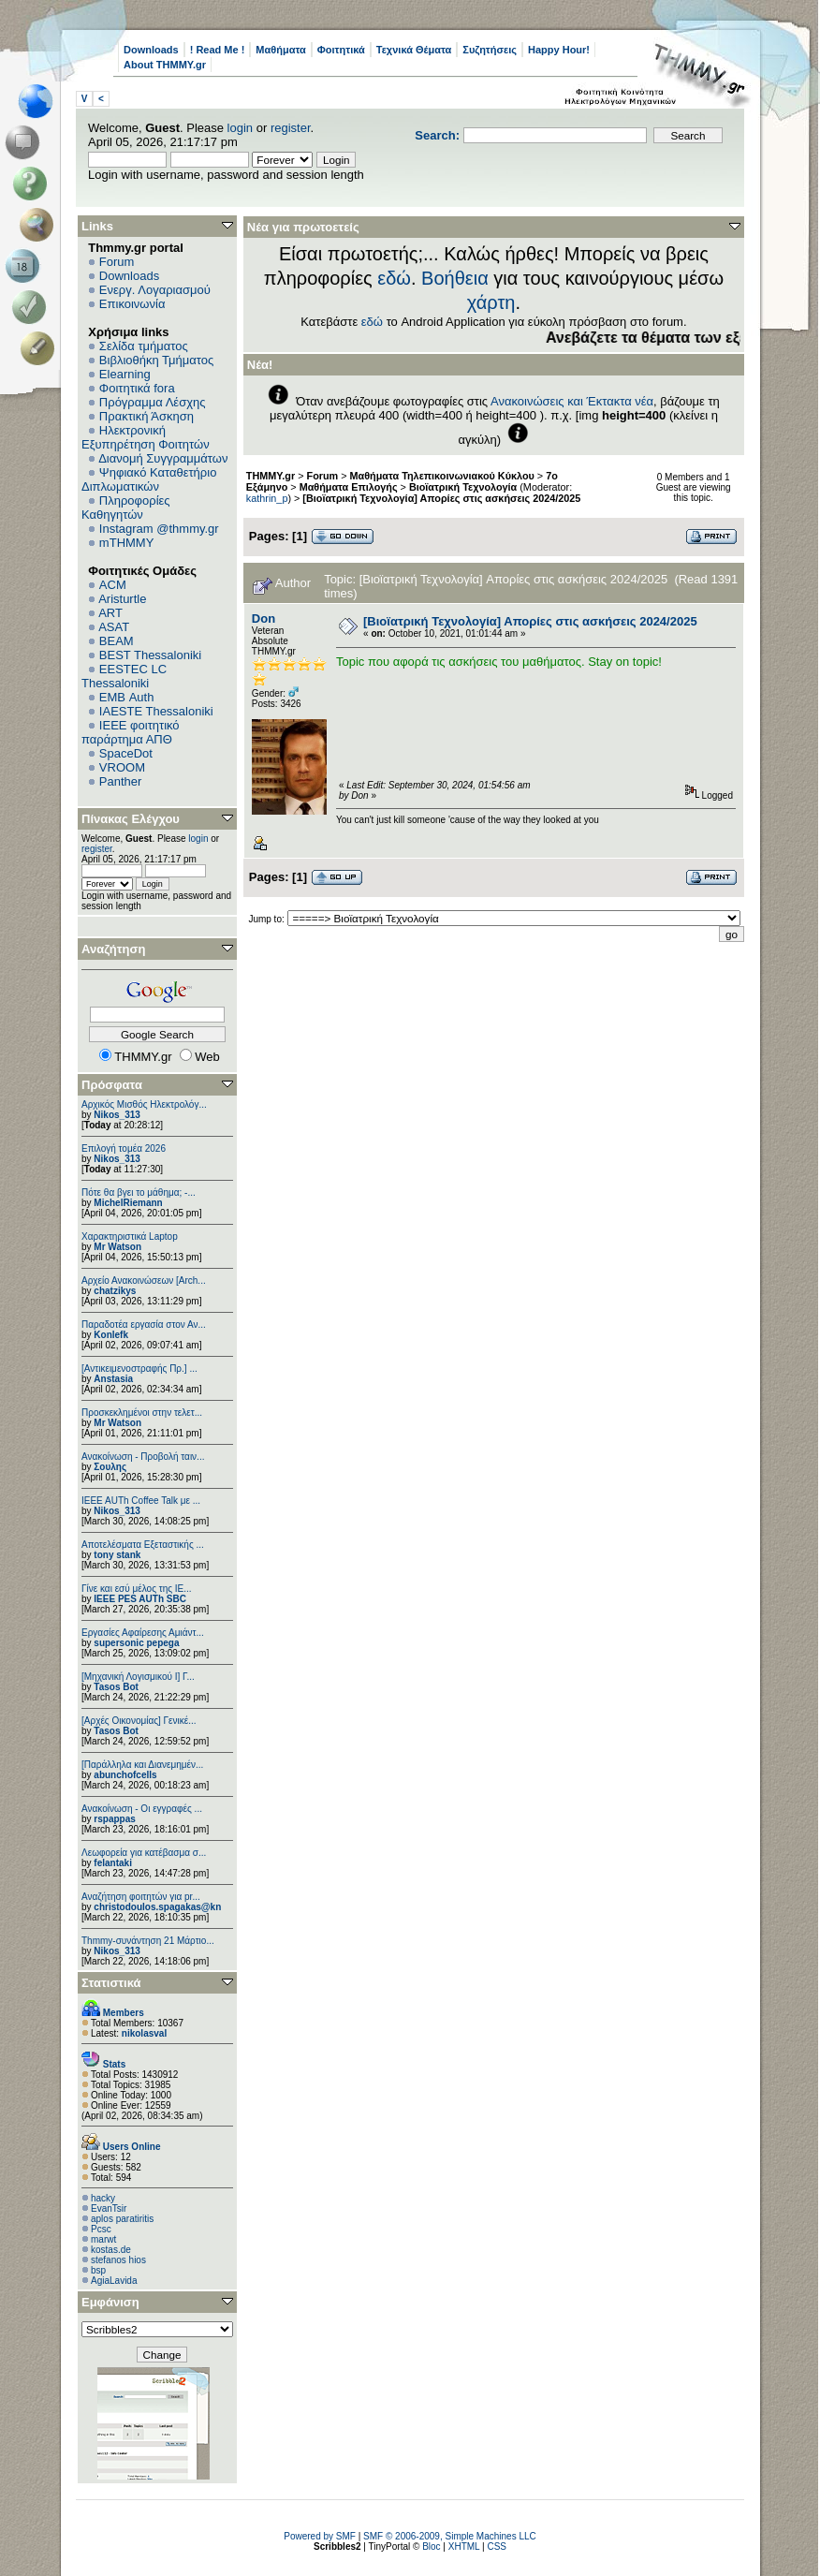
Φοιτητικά (341, 49)
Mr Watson (117, 1247)
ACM (112, 585)
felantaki (113, 1863)
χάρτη (491, 302)
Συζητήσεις (489, 49)
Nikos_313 (116, 1115)
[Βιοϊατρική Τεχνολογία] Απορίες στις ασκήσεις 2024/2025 (441, 498)
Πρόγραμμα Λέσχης (152, 402)
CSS (496, 2546)
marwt (103, 2239)
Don (263, 618)
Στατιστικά (111, 1983)
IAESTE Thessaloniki (156, 711)
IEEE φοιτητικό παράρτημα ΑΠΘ (130, 732)
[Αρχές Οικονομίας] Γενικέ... (139, 1720)
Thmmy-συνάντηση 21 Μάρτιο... (147, 1941)
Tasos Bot (116, 1687)
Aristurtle (122, 599)
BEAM (116, 641)
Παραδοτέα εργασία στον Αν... (143, 1324)
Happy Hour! (559, 49)
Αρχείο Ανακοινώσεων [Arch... (143, 1280)
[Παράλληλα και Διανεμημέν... (142, 1764)
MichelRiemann (128, 1203)
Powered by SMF (320, 2536)
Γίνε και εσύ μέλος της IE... (136, 1588)
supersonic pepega (136, 1643)
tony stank (117, 1555)
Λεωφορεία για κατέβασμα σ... (143, 1852)
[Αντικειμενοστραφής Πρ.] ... (139, 1368)
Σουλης (110, 1467)
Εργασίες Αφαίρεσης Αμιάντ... (142, 1632)
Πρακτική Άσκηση (146, 416)
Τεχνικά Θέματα (414, 49)
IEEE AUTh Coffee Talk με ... (140, 1500)
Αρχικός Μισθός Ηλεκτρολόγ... (144, 1104)
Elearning (125, 374)
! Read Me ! (217, 49)
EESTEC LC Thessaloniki (124, 676)
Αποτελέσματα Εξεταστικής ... (142, 1544)
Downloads (151, 49)
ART (110, 613)
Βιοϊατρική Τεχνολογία (463, 487)
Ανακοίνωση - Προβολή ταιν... (142, 1456)
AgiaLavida (114, 2280)
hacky (103, 2198)
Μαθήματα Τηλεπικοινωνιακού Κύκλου (442, 475)
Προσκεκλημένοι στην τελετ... (141, 1412)
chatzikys (115, 1291)
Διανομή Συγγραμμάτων (162, 458)
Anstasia (113, 1379)
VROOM (122, 767)
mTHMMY (126, 543)
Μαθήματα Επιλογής (349, 487)
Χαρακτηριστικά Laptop (129, 1236)
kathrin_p (267, 498)
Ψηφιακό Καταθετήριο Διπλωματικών (148, 479)
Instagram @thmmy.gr (159, 529)
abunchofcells (125, 1775)
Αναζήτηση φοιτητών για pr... (140, 1897)
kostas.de (111, 2250)
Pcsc (101, 2229)
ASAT (113, 627)
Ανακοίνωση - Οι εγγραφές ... (141, 1808)
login (240, 128)
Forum (117, 262)
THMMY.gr (270, 475)
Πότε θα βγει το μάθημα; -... (138, 1192)
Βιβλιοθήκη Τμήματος (156, 360)
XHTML (464, 2546)
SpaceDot (126, 753)
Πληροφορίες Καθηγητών (125, 507)
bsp (98, 2270)
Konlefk (111, 1335)
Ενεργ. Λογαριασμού (155, 290)
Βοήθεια (455, 278)
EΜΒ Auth (126, 697)
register (291, 128)
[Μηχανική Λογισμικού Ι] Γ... (138, 1676)
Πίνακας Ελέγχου (130, 819)
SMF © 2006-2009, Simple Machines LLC (449, 2536)
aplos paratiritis (122, 2219)
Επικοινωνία (132, 304)
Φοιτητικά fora (137, 388)
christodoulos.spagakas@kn (157, 1907)
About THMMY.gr (165, 64)
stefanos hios (118, 2260)
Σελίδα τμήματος (143, 346)
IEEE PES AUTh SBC (140, 1599)
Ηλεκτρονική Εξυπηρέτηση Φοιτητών (145, 437)
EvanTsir (108, 2208)
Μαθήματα (280, 49)
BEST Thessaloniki (150, 655)
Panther (120, 781)
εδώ (394, 278)
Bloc (431, 2546)
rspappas (114, 1819)
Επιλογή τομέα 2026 (123, 1148)
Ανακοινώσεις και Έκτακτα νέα (572, 401)
